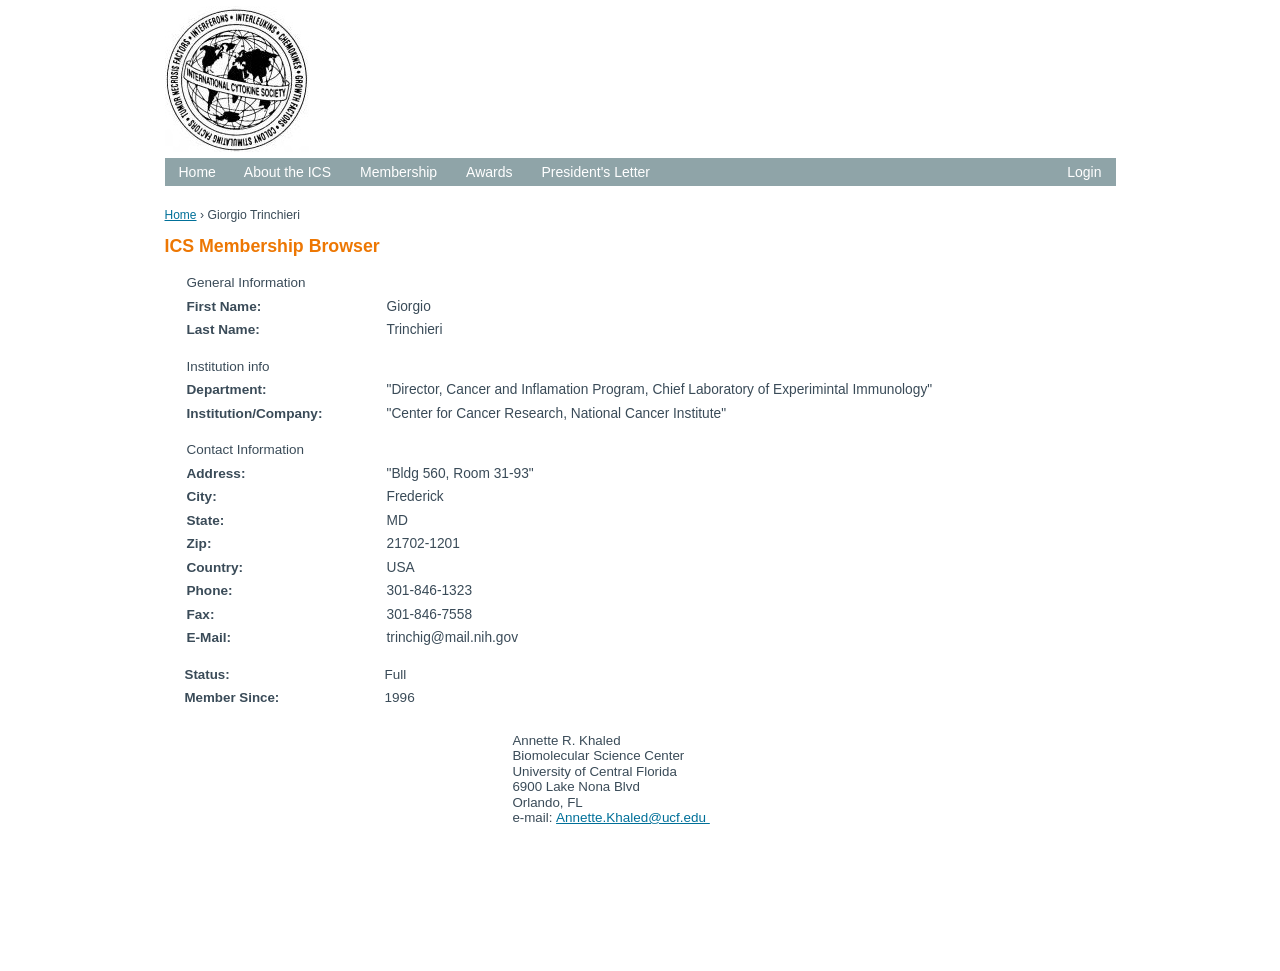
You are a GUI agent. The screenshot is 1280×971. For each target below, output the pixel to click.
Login (1084, 172)
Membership (398, 172)
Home (197, 172)
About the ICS (287, 172)
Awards (489, 172)
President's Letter (596, 172)
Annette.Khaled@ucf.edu (633, 817)
